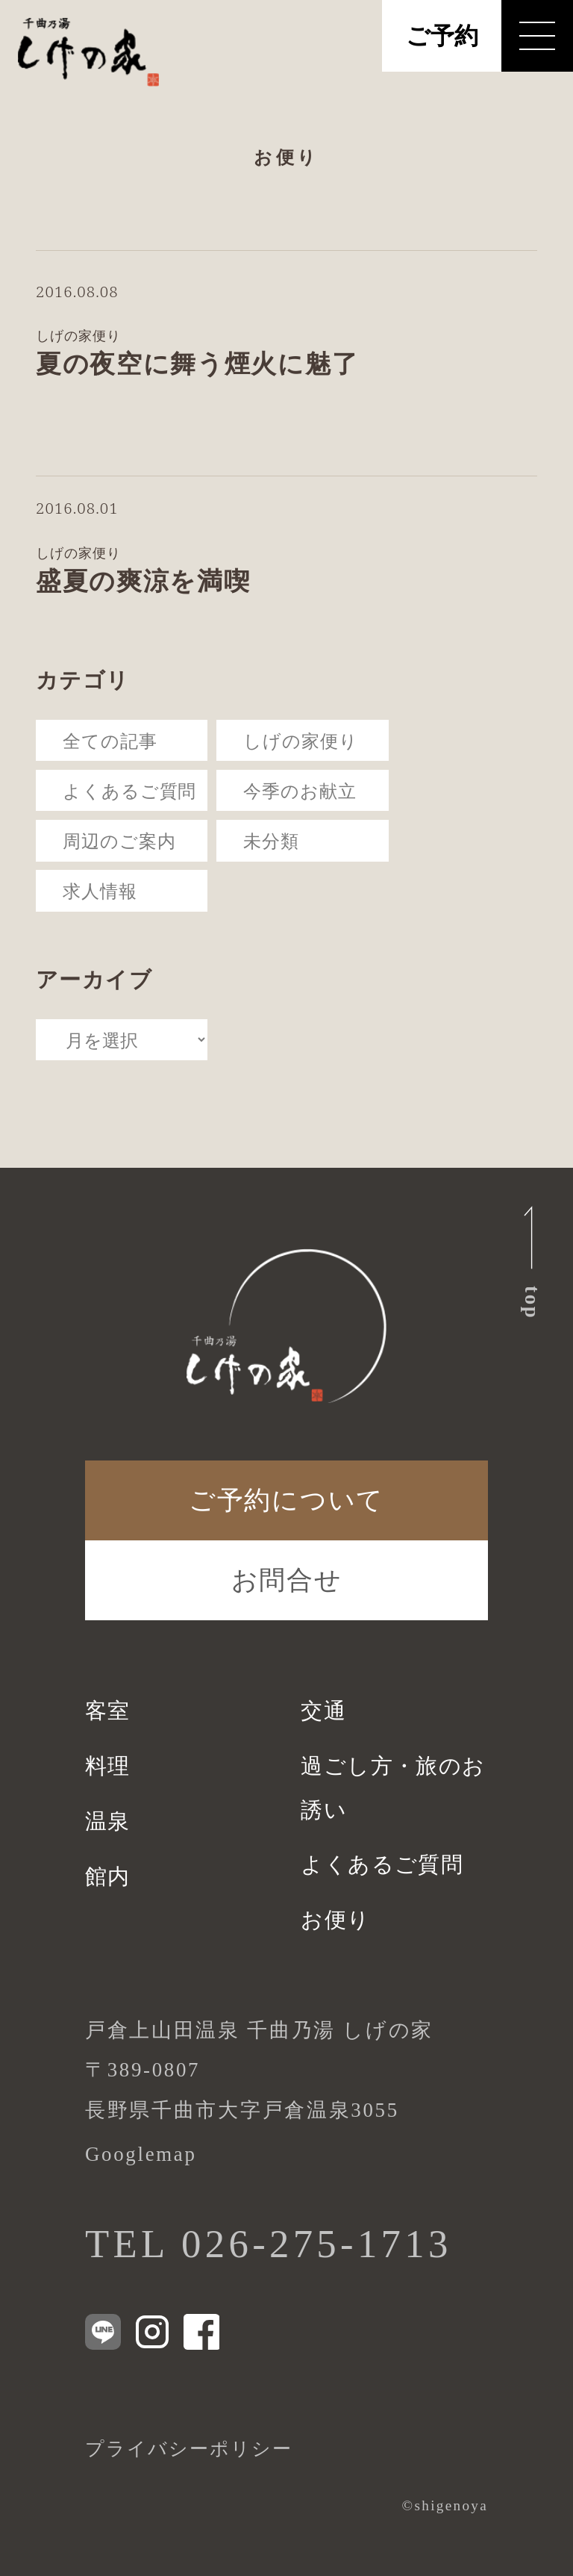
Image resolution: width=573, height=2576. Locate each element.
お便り (335, 1920)
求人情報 (100, 890)
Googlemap (141, 2154)
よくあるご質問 (129, 790)
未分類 (271, 840)
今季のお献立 (299, 790)
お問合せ (286, 1580)
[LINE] (103, 2332)
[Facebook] (201, 2332)
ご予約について (286, 1500)
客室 (108, 1711)
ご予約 (442, 35)
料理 (108, 1766)
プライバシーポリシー (188, 2449)
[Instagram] (152, 2332)
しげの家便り (300, 740)
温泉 (108, 1821)
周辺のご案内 (119, 840)
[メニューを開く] (537, 36)
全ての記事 (110, 740)
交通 (323, 1711)
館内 (108, 1876)
